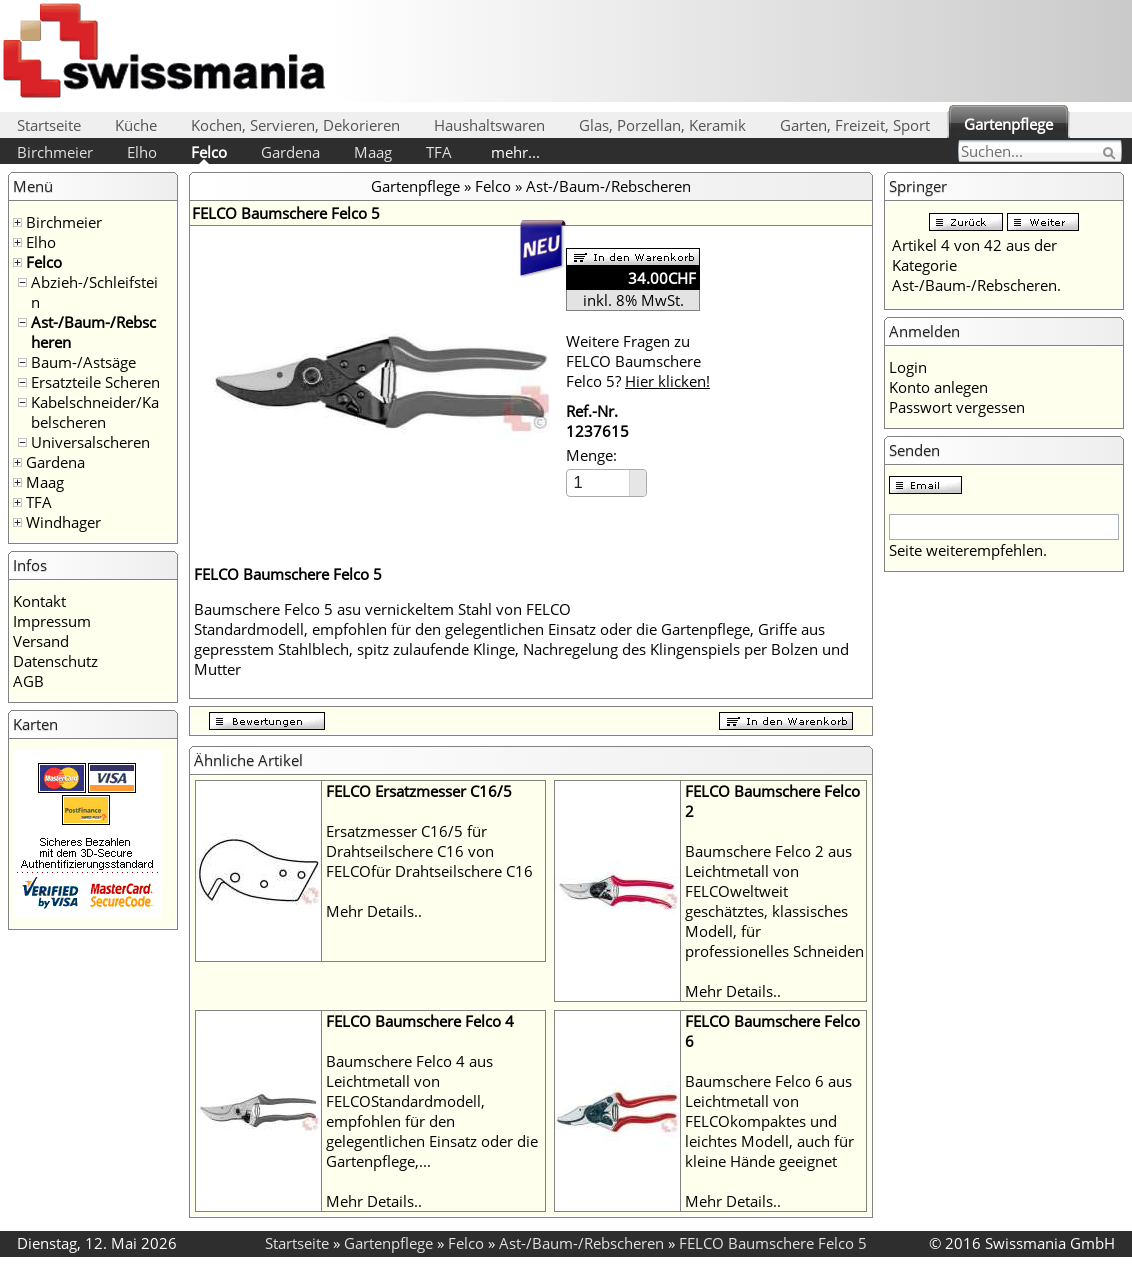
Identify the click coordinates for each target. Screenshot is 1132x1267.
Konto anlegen (938, 387)
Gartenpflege (1008, 124)
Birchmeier (55, 152)
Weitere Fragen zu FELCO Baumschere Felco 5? (638, 361)
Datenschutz (55, 661)
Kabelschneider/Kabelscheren (95, 412)
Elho (142, 152)
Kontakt (39, 601)
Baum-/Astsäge (83, 362)
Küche (136, 125)
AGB (28, 681)
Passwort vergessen (957, 407)
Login (908, 367)
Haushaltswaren (489, 125)
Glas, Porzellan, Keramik (662, 125)
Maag (373, 152)
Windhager (63, 522)
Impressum (52, 621)
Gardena (290, 152)
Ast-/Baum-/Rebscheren (608, 186)
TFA (439, 152)
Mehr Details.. (374, 911)
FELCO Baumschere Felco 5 (773, 1243)
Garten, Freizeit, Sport (855, 125)
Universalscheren (90, 442)
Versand (41, 641)
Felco (209, 152)
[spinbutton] (599, 482)
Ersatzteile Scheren (95, 382)
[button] (637, 476)
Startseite (49, 125)
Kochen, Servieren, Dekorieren (295, 125)
